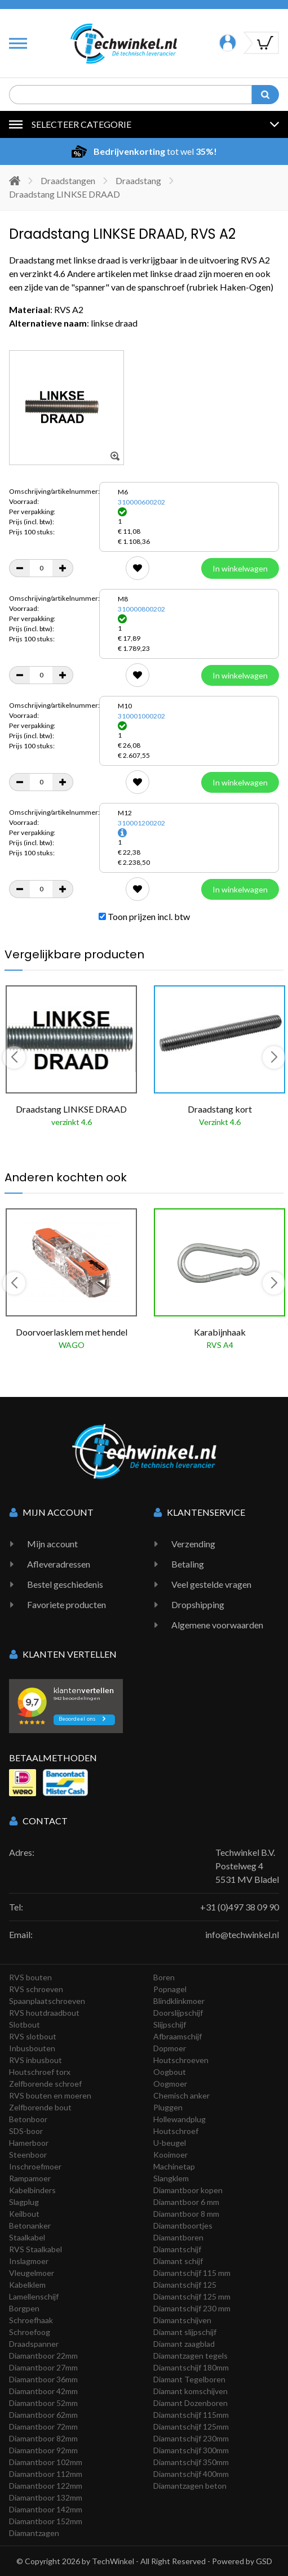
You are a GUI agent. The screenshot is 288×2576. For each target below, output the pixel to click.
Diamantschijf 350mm (191, 2462)
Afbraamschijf (177, 2036)
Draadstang (138, 180)
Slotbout (24, 2024)
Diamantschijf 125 (184, 2284)
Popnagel (170, 1989)
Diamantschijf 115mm (191, 2414)
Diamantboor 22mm (43, 2355)
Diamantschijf (177, 2249)
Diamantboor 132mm (45, 2497)
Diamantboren (178, 2237)
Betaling (187, 1564)
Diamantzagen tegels (190, 2355)
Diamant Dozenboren (190, 2403)
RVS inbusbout (35, 2060)
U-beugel (169, 2143)
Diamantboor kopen (188, 2190)
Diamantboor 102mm (45, 2462)
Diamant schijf (178, 2261)
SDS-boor (26, 2131)
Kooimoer (170, 2154)
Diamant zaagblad (184, 2344)
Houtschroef (175, 2131)
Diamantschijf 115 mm (192, 2273)
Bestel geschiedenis (65, 1584)
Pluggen (168, 2107)
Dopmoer (169, 2048)
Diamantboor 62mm (43, 2414)
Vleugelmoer (31, 2273)
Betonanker (30, 2225)
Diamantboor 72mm (43, 2426)
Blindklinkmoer (179, 2001)
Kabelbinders (32, 2190)
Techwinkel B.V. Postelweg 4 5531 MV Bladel (247, 1866)
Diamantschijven (182, 2320)
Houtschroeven (181, 2060)
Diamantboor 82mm (43, 2438)
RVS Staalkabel (35, 2249)
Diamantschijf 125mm (191, 2426)
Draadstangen (68, 180)
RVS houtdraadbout (44, 2012)
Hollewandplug (179, 2119)
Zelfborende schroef (45, 2083)
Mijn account (52, 1543)
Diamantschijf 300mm (191, 2450)
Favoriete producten (66, 1604)
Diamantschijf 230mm (191, 2438)
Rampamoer (30, 2178)
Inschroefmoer (35, 2166)
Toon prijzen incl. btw (144, 916)
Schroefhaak (31, 2320)
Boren (164, 1977)
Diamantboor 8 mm (186, 2213)
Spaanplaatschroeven (47, 2001)
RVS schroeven (36, 1989)
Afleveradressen (58, 1564)
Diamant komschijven (190, 2391)
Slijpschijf (169, 2024)
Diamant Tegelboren (189, 2379)
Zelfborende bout (40, 2107)
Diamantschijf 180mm (191, 2367)
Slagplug (24, 2202)
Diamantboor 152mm (45, 2521)
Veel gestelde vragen (211, 1584)
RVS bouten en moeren (50, 2095)
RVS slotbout (32, 2036)
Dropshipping (197, 1604)
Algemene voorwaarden (217, 1624)
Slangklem (171, 2178)
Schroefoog (29, 2332)
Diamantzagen (34, 2533)
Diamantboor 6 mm (186, 2202)
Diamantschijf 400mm (191, 2474)
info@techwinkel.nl (242, 1934)
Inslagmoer (28, 2261)
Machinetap (174, 2166)
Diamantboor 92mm (43, 2450)
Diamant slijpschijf (184, 2332)
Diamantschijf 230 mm (192, 2308)
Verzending (193, 1543)
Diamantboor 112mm (45, 2474)
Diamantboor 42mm (43, 2391)
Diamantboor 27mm (43, 2367)
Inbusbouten (32, 2048)
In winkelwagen (240, 568)
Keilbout (24, 2213)
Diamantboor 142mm (45, 2509)
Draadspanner (34, 2344)
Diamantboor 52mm (43, 2403)
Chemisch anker (181, 2095)
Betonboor (28, 2119)
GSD (264, 2561)
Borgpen (24, 2308)
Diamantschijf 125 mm (192, 2296)
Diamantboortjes (182, 2225)
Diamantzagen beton (190, 2485)
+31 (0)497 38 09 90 (239, 1906)
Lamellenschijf (34, 2296)
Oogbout (169, 2072)
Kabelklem (27, 2284)
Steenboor (28, 2154)
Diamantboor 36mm (43, 2379)
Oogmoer (170, 2083)
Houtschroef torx (39, 2072)
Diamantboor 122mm (45, 2485)
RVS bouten (30, 1977)
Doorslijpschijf (178, 2012)
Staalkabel (27, 2237)
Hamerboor (28, 2143)
